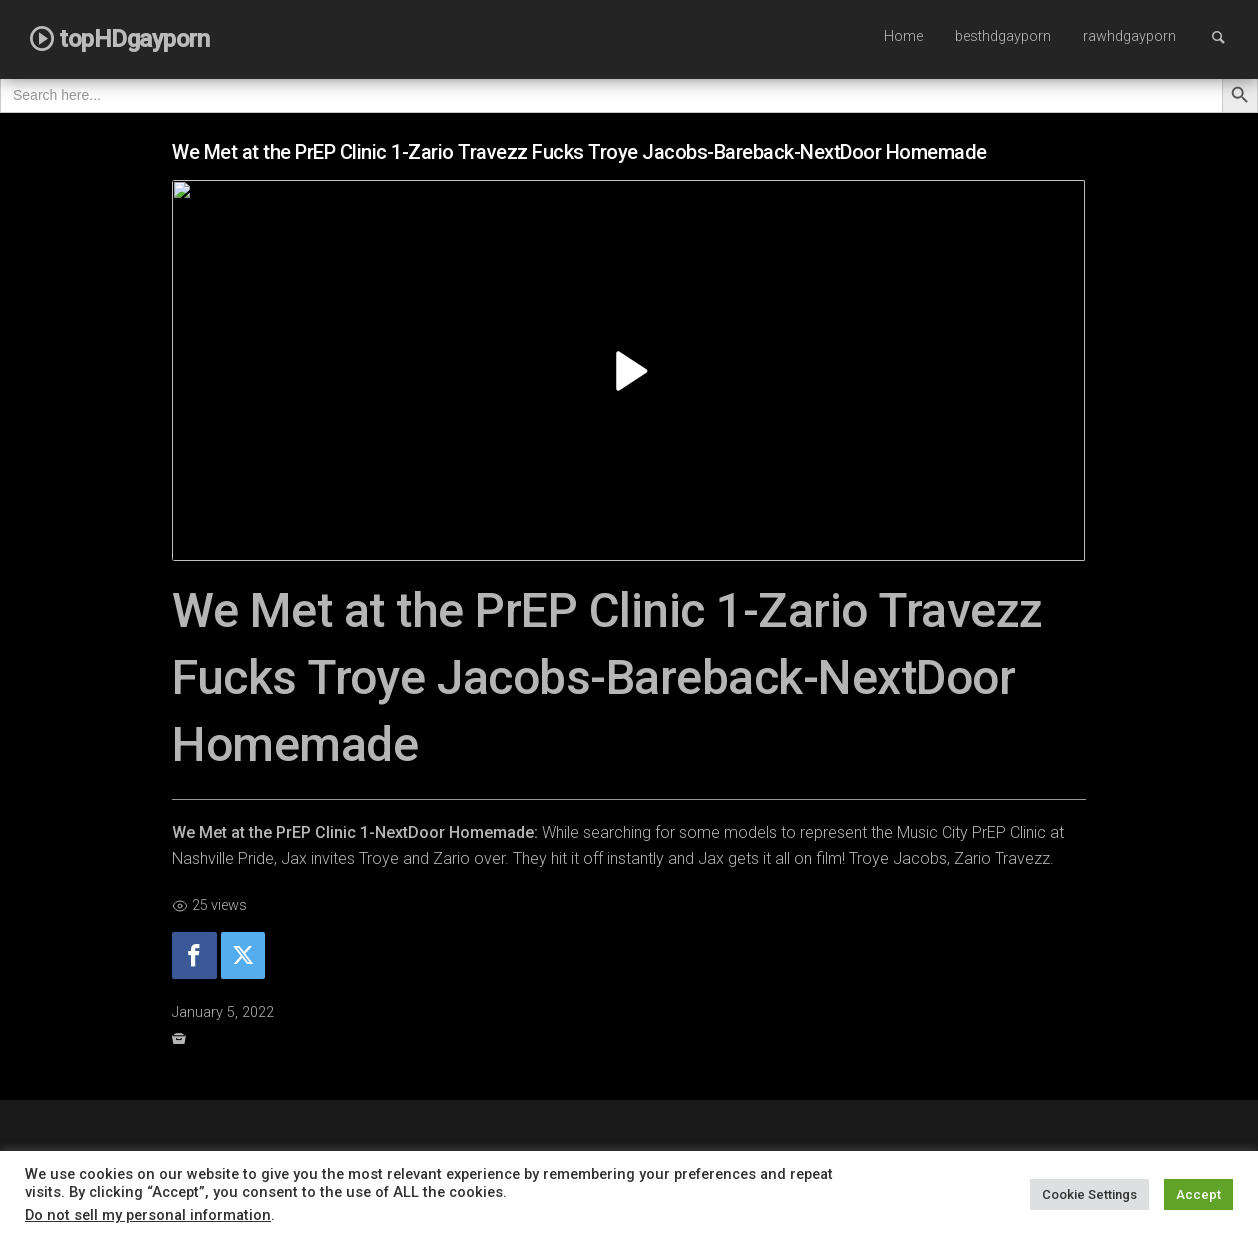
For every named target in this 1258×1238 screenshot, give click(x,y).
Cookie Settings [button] (1089, 1194)
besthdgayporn (1003, 36)
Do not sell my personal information (148, 1215)
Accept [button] (1198, 1194)
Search (1228, 36)
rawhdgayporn (1129, 36)
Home (903, 36)
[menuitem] (903, 38)
